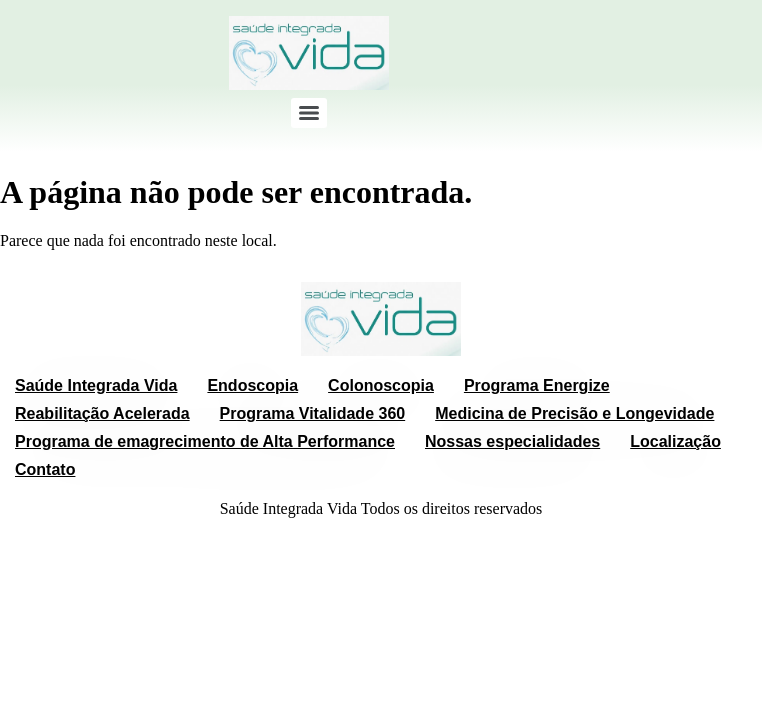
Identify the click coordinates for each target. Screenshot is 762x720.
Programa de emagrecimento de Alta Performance (205, 441)
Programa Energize (537, 385)
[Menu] (309, 113)
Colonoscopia (381, 385)
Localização (675, 441)
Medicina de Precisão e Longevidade (574, 413)
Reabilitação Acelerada (102, 413)
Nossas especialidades (512, 441)
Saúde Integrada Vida (96, 385)
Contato (45, 469)
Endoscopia (252, 385)
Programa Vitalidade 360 (313, 413)
